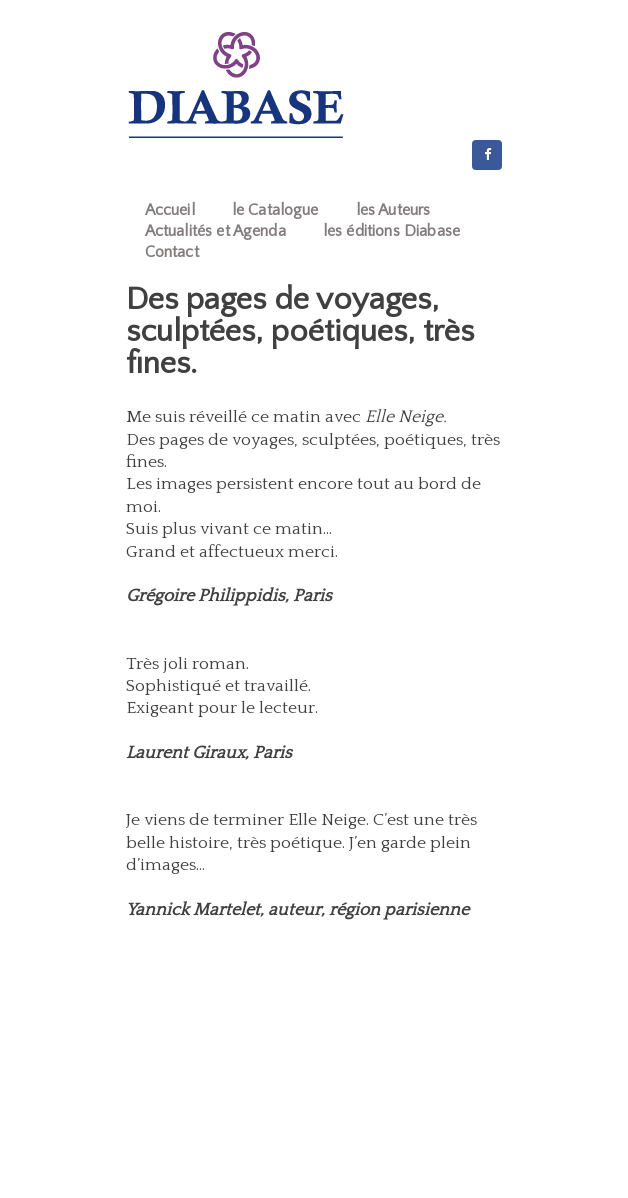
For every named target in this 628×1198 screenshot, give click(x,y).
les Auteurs (393, 210)
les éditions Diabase (391, 231)
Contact (172, 252)
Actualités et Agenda (215, 231)
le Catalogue (275, 210)
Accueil (170, 210)
